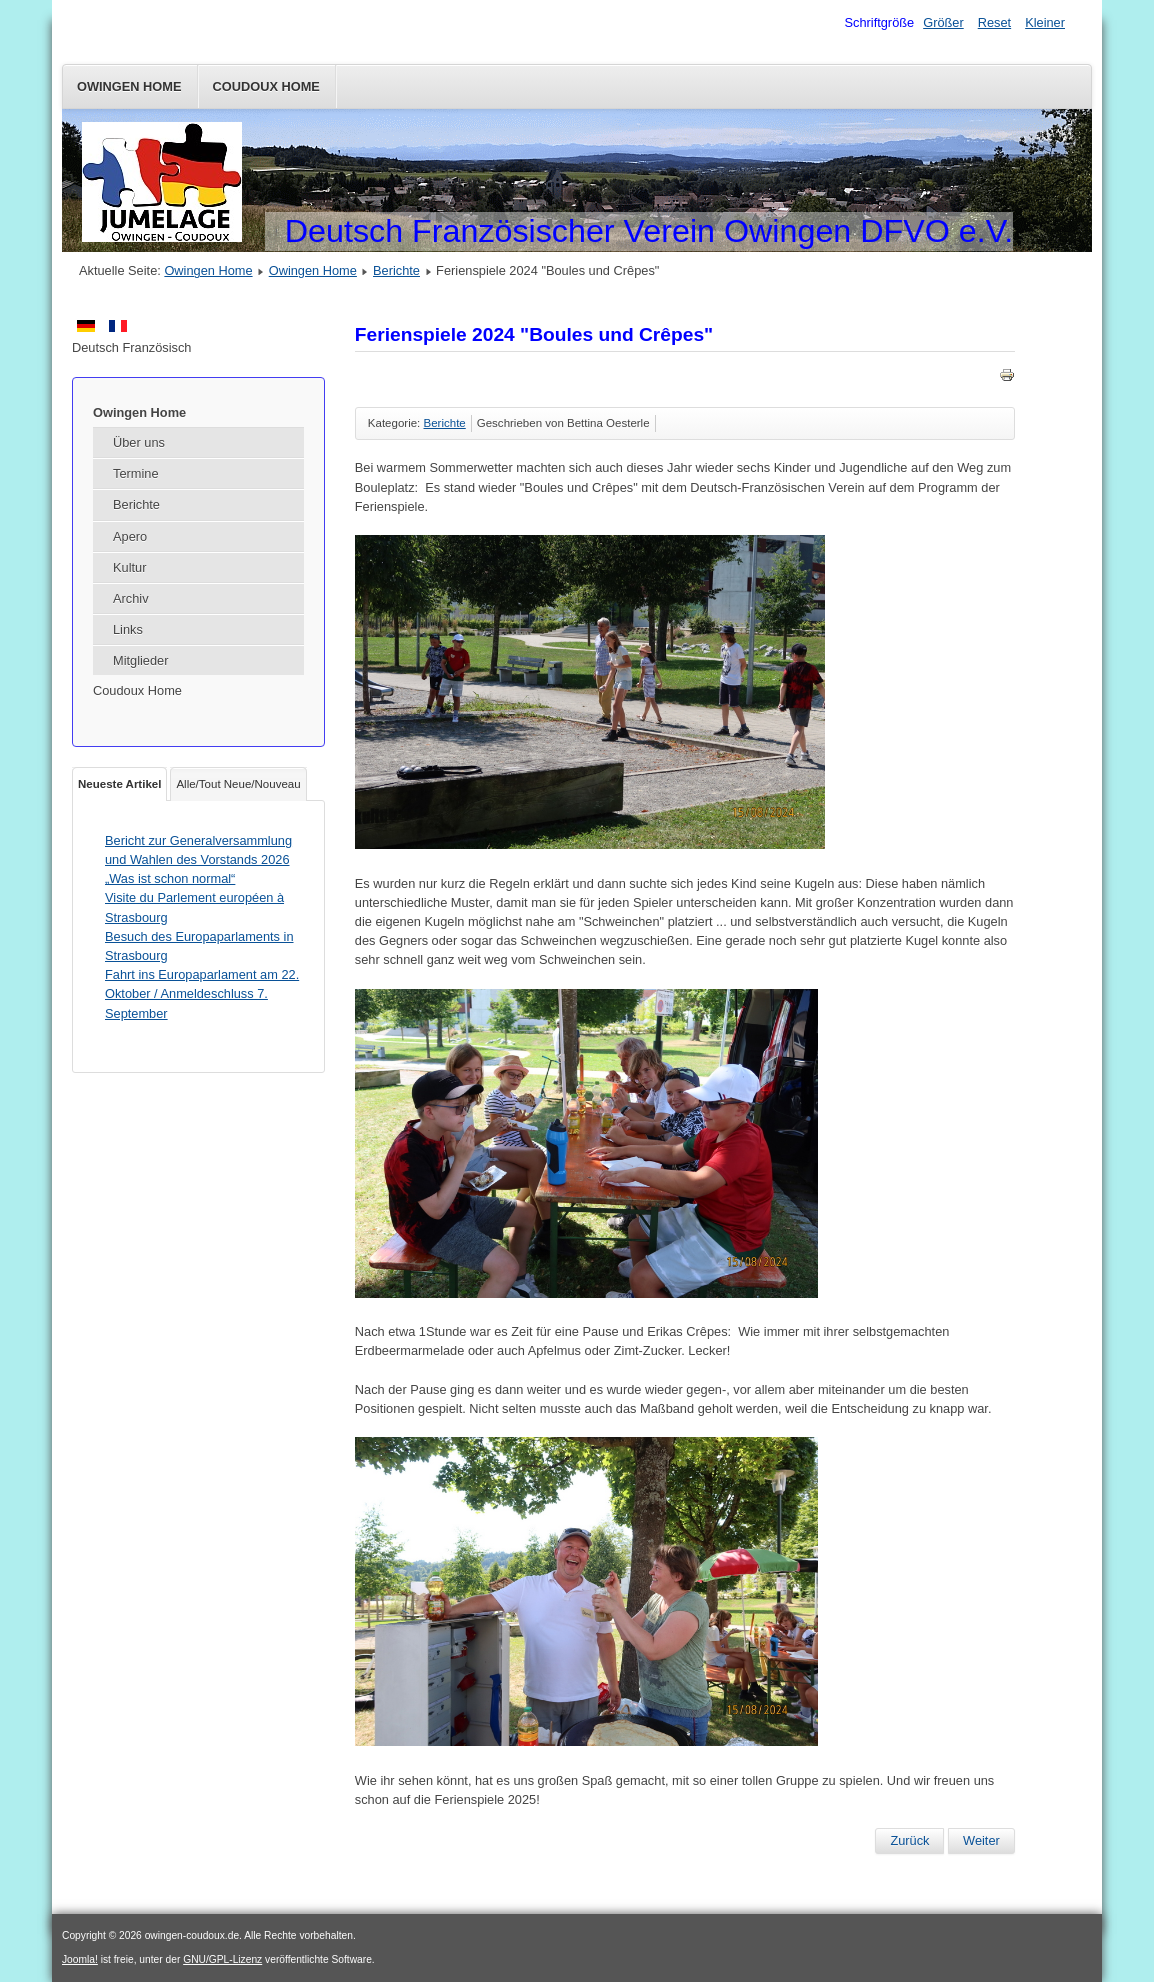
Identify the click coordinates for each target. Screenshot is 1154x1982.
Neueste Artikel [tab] (119, 784)
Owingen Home (129, 86)
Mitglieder (140, 660)
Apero (130, 536)
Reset (994, 22)
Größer (943, 22)
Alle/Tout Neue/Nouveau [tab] (238, 784)
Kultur (129, 567)
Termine (136, 473)
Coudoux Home (266, 86)
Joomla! (80, 1959)
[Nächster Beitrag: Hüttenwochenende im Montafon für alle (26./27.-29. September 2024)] (981, 1841)
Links (128, 629)
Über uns (139, 442)
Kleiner (1045, 22)
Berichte (396, 270)
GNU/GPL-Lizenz (222, 1959)
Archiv (131, 598)
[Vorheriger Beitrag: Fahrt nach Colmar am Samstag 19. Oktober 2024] (909, 1841)
